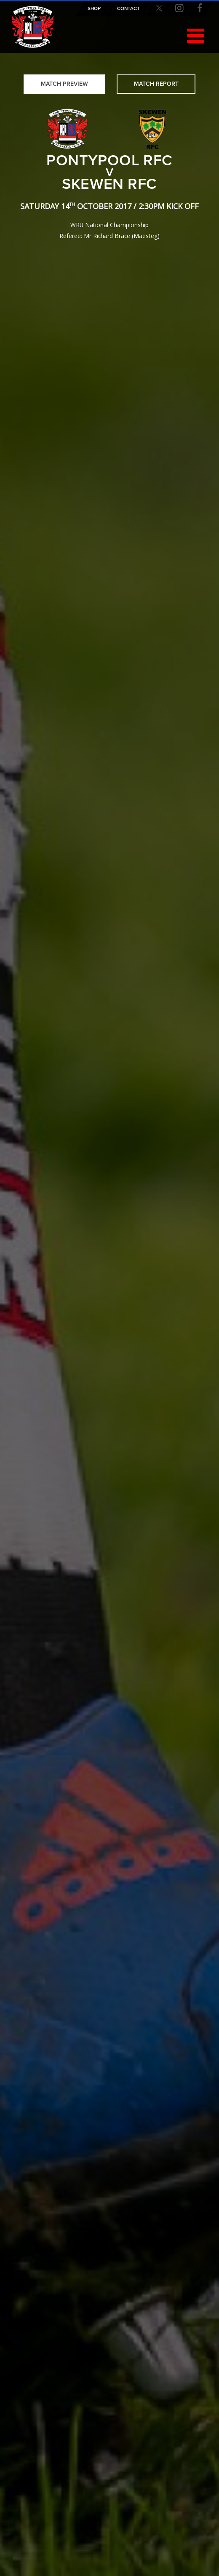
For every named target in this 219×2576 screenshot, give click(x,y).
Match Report (156, 83)
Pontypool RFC (33, 27)
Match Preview (64, 83)
